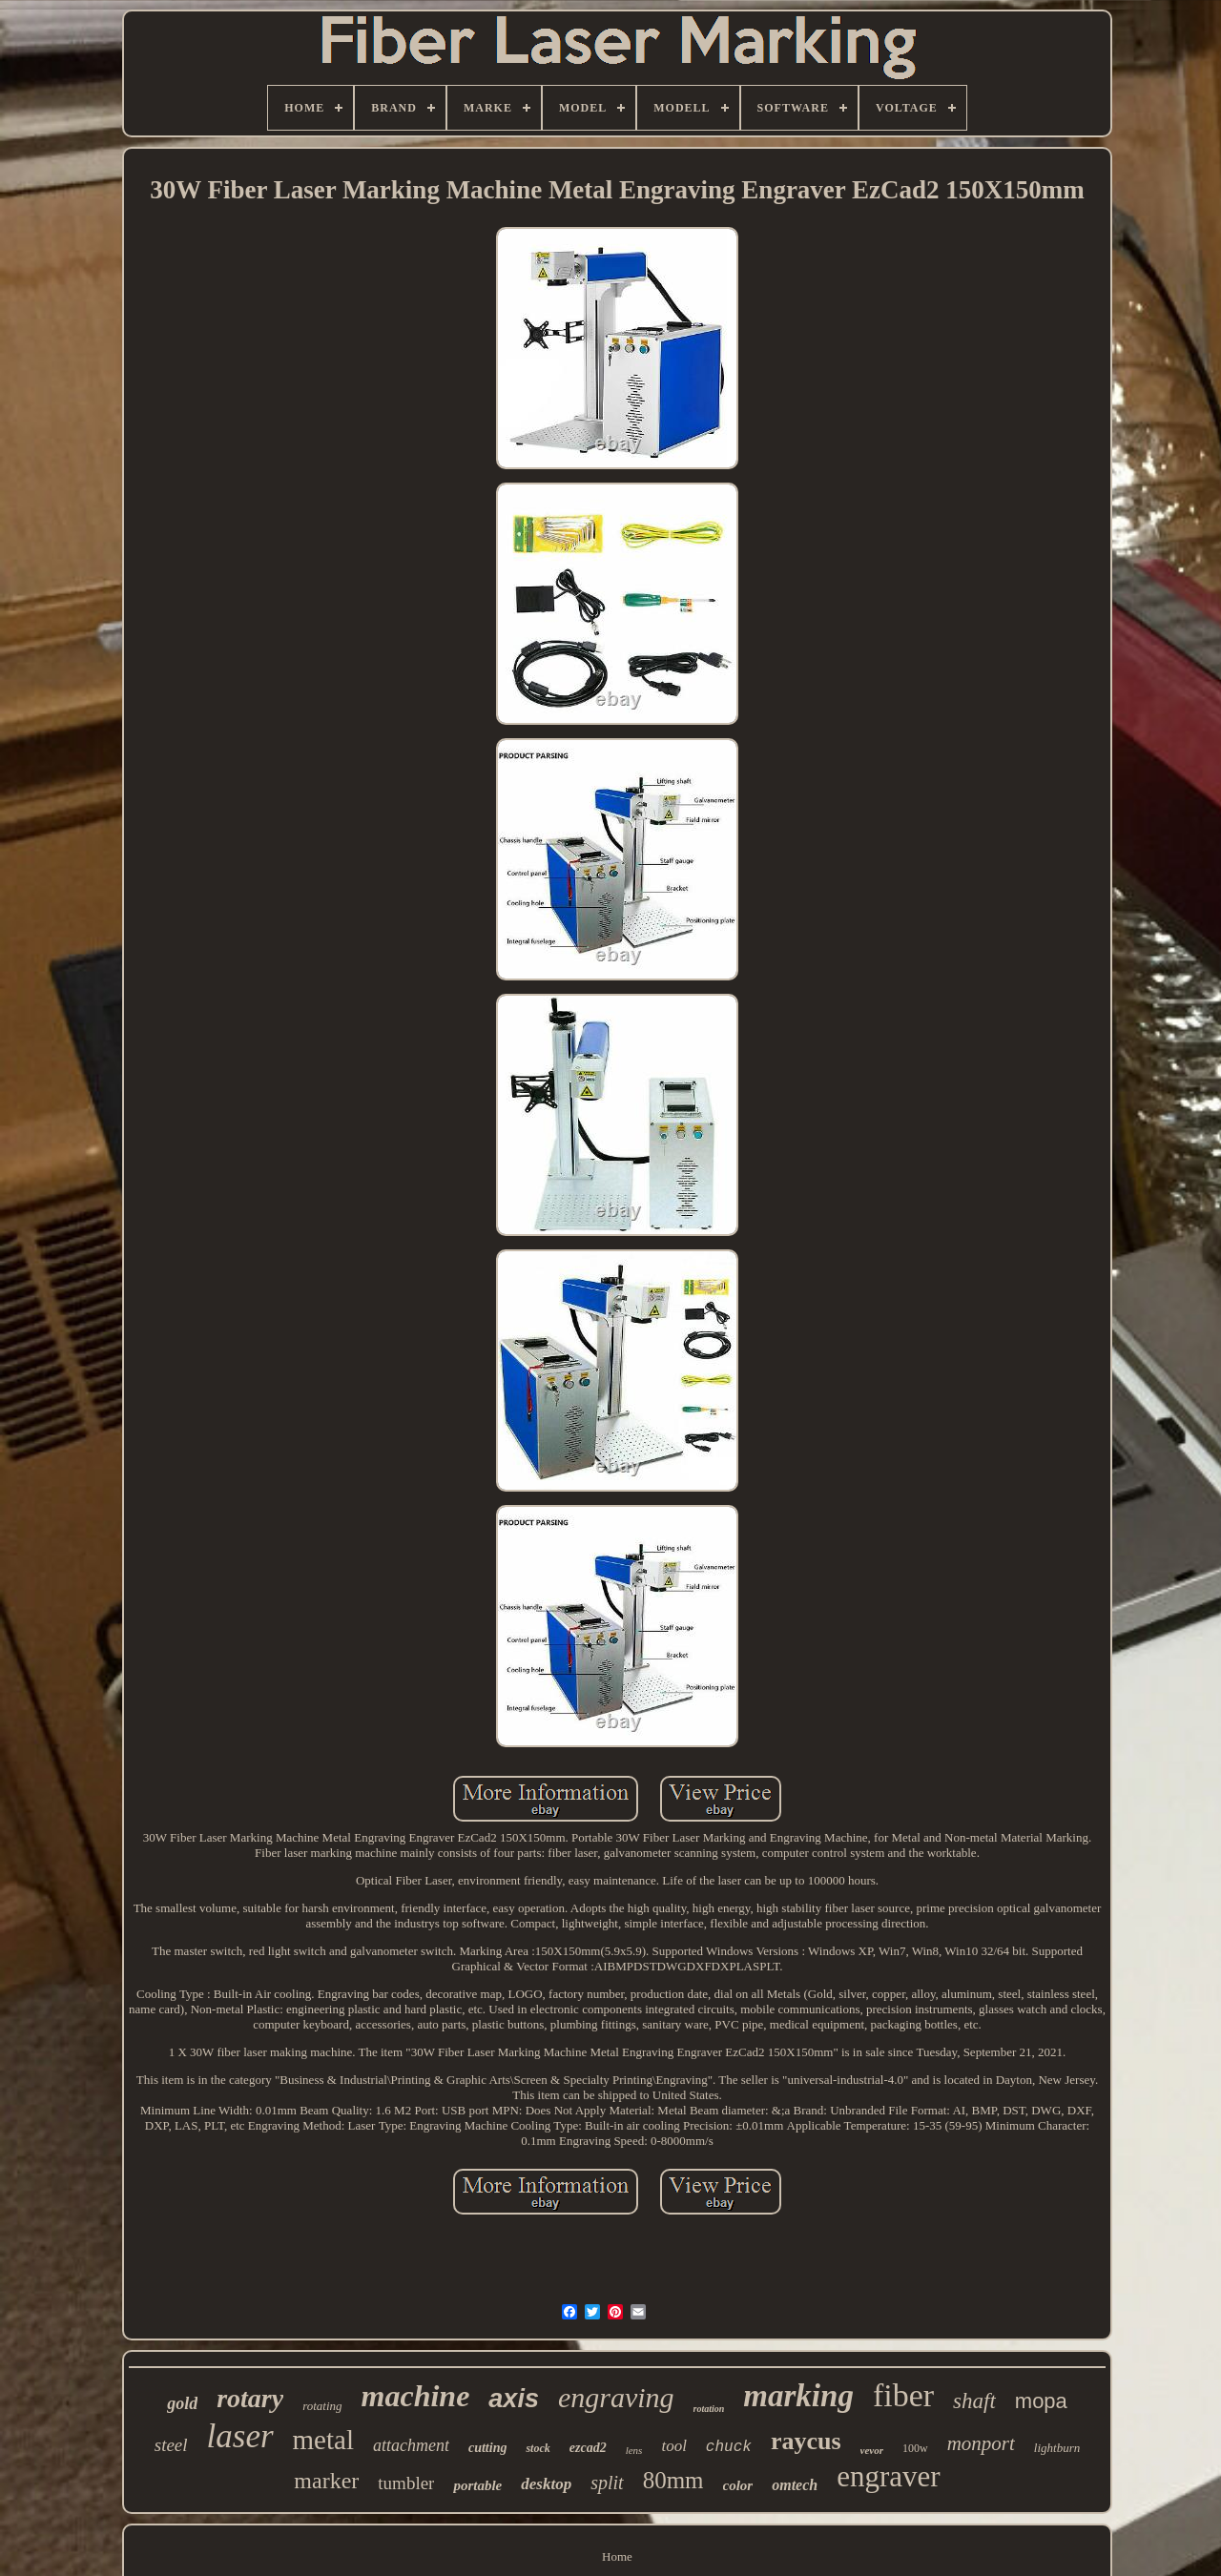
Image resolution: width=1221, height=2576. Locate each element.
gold (182, 2403)
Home (617, 2556)
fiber (903, 2395)
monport (981, 2443)
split (606, 2482)
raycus (806, 2441)
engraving (616, 2397)
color (738, 2485)
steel (171, 2445)
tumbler (406, 2483)
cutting (487, 2448)
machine (416, 2396)
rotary (250, 2398)
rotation (709, 2408)
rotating (321, 2406)
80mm (673, 2480)
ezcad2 (588, 2448)
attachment (411, 2445)
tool (673, 2446)
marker (326, 2480)
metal (323, 2439)
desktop (546, 2484)
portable (477, 2485)
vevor (871, 2450)
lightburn (1057, 2448)
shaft (974, 2401)
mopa (1041, 2401)
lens (634, 2450)
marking (798, 2396)
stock (537, 2448)
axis (513, 2398)
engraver (888, 2476)
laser (240, 2436)
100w (915, 2448)
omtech (794, 2485)
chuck (729, 2447)
